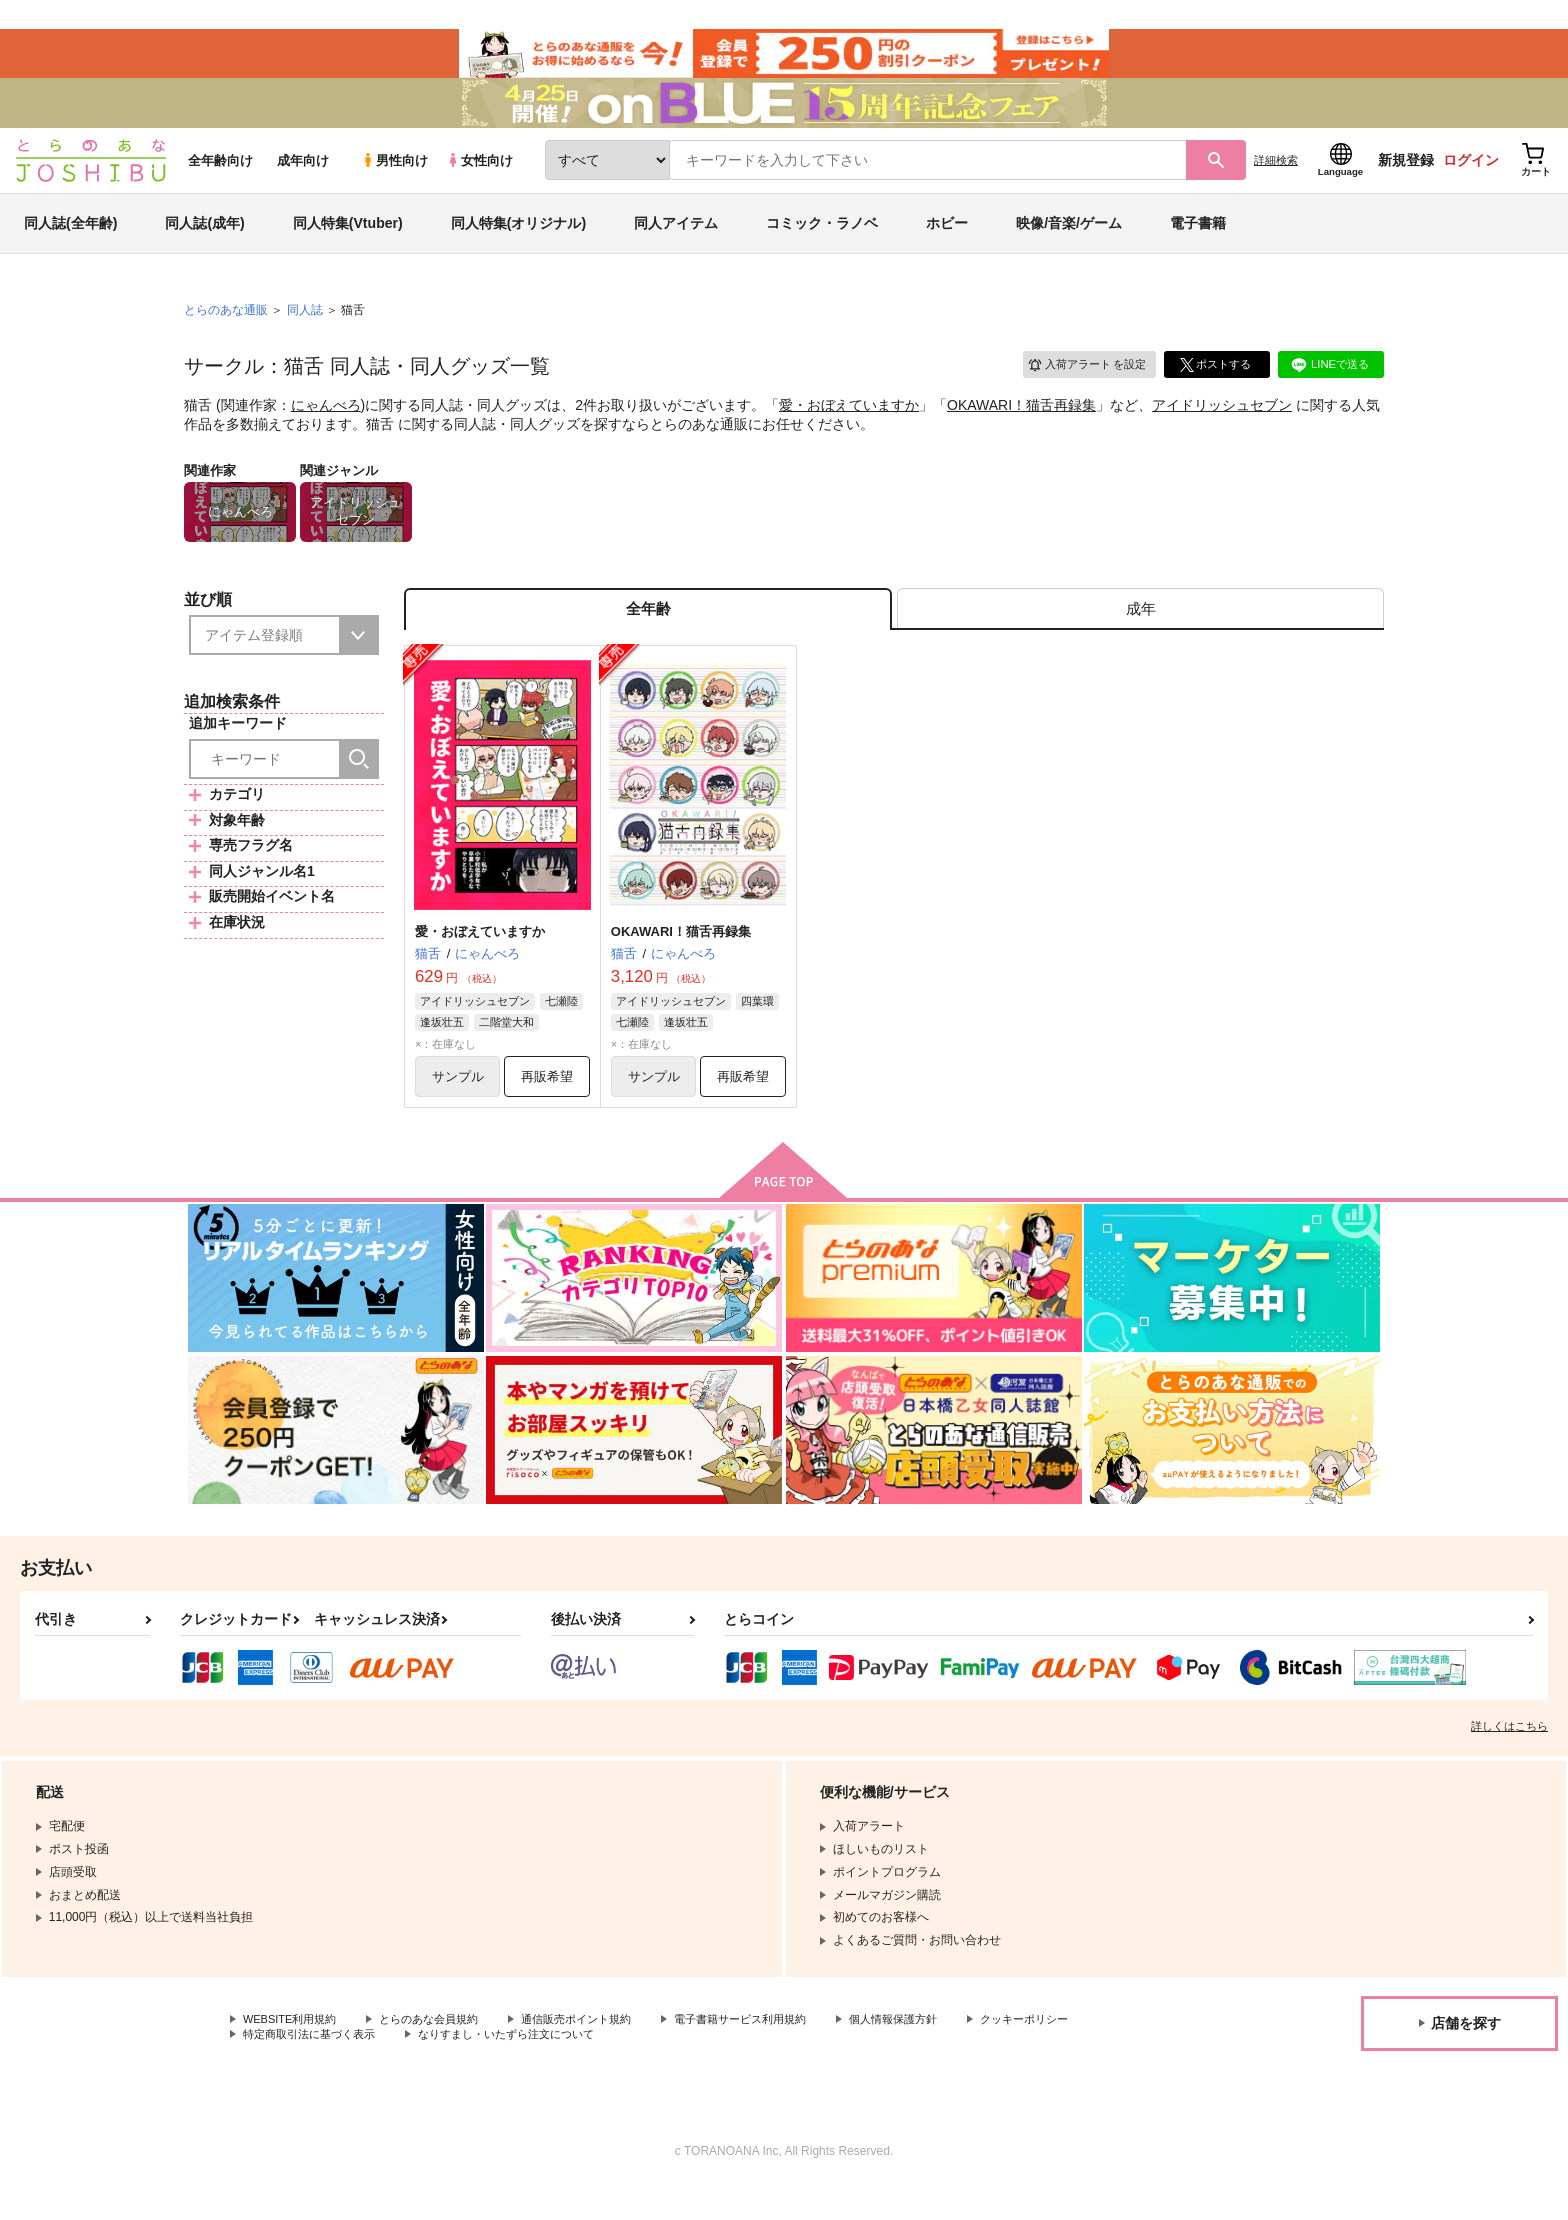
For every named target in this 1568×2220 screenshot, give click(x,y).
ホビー (947, 244)
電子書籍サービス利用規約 (774, 2051)
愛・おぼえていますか (849, 426)
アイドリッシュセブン (1222, 426)
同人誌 (305, 331)
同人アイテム (676, 244)
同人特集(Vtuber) (348, 244)
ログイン (1471, 181)
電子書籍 (1198, 244)
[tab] (1140, 633)
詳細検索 (1276, 181)
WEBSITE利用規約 (294, 2051)
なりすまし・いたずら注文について (665, 2067)
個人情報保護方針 (937, 2051)
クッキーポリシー (291, 2067)
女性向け (479, 181)
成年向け (303, 181)
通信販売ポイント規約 (599, 2051)
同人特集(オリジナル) (518, 244)
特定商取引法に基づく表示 (454, 2067)
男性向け (394, 181)
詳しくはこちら (1509, 1757)
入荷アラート (1080, 384)
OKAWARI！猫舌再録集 (1021, 426)
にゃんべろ (326, 426)
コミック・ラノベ (822, 244)
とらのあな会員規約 (442, 2051)
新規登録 (1406, 181)
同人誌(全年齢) (70, 244)
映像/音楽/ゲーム (1069, 244)
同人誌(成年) (204, 244)
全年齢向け (220, 181)
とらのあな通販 (226, 331)
